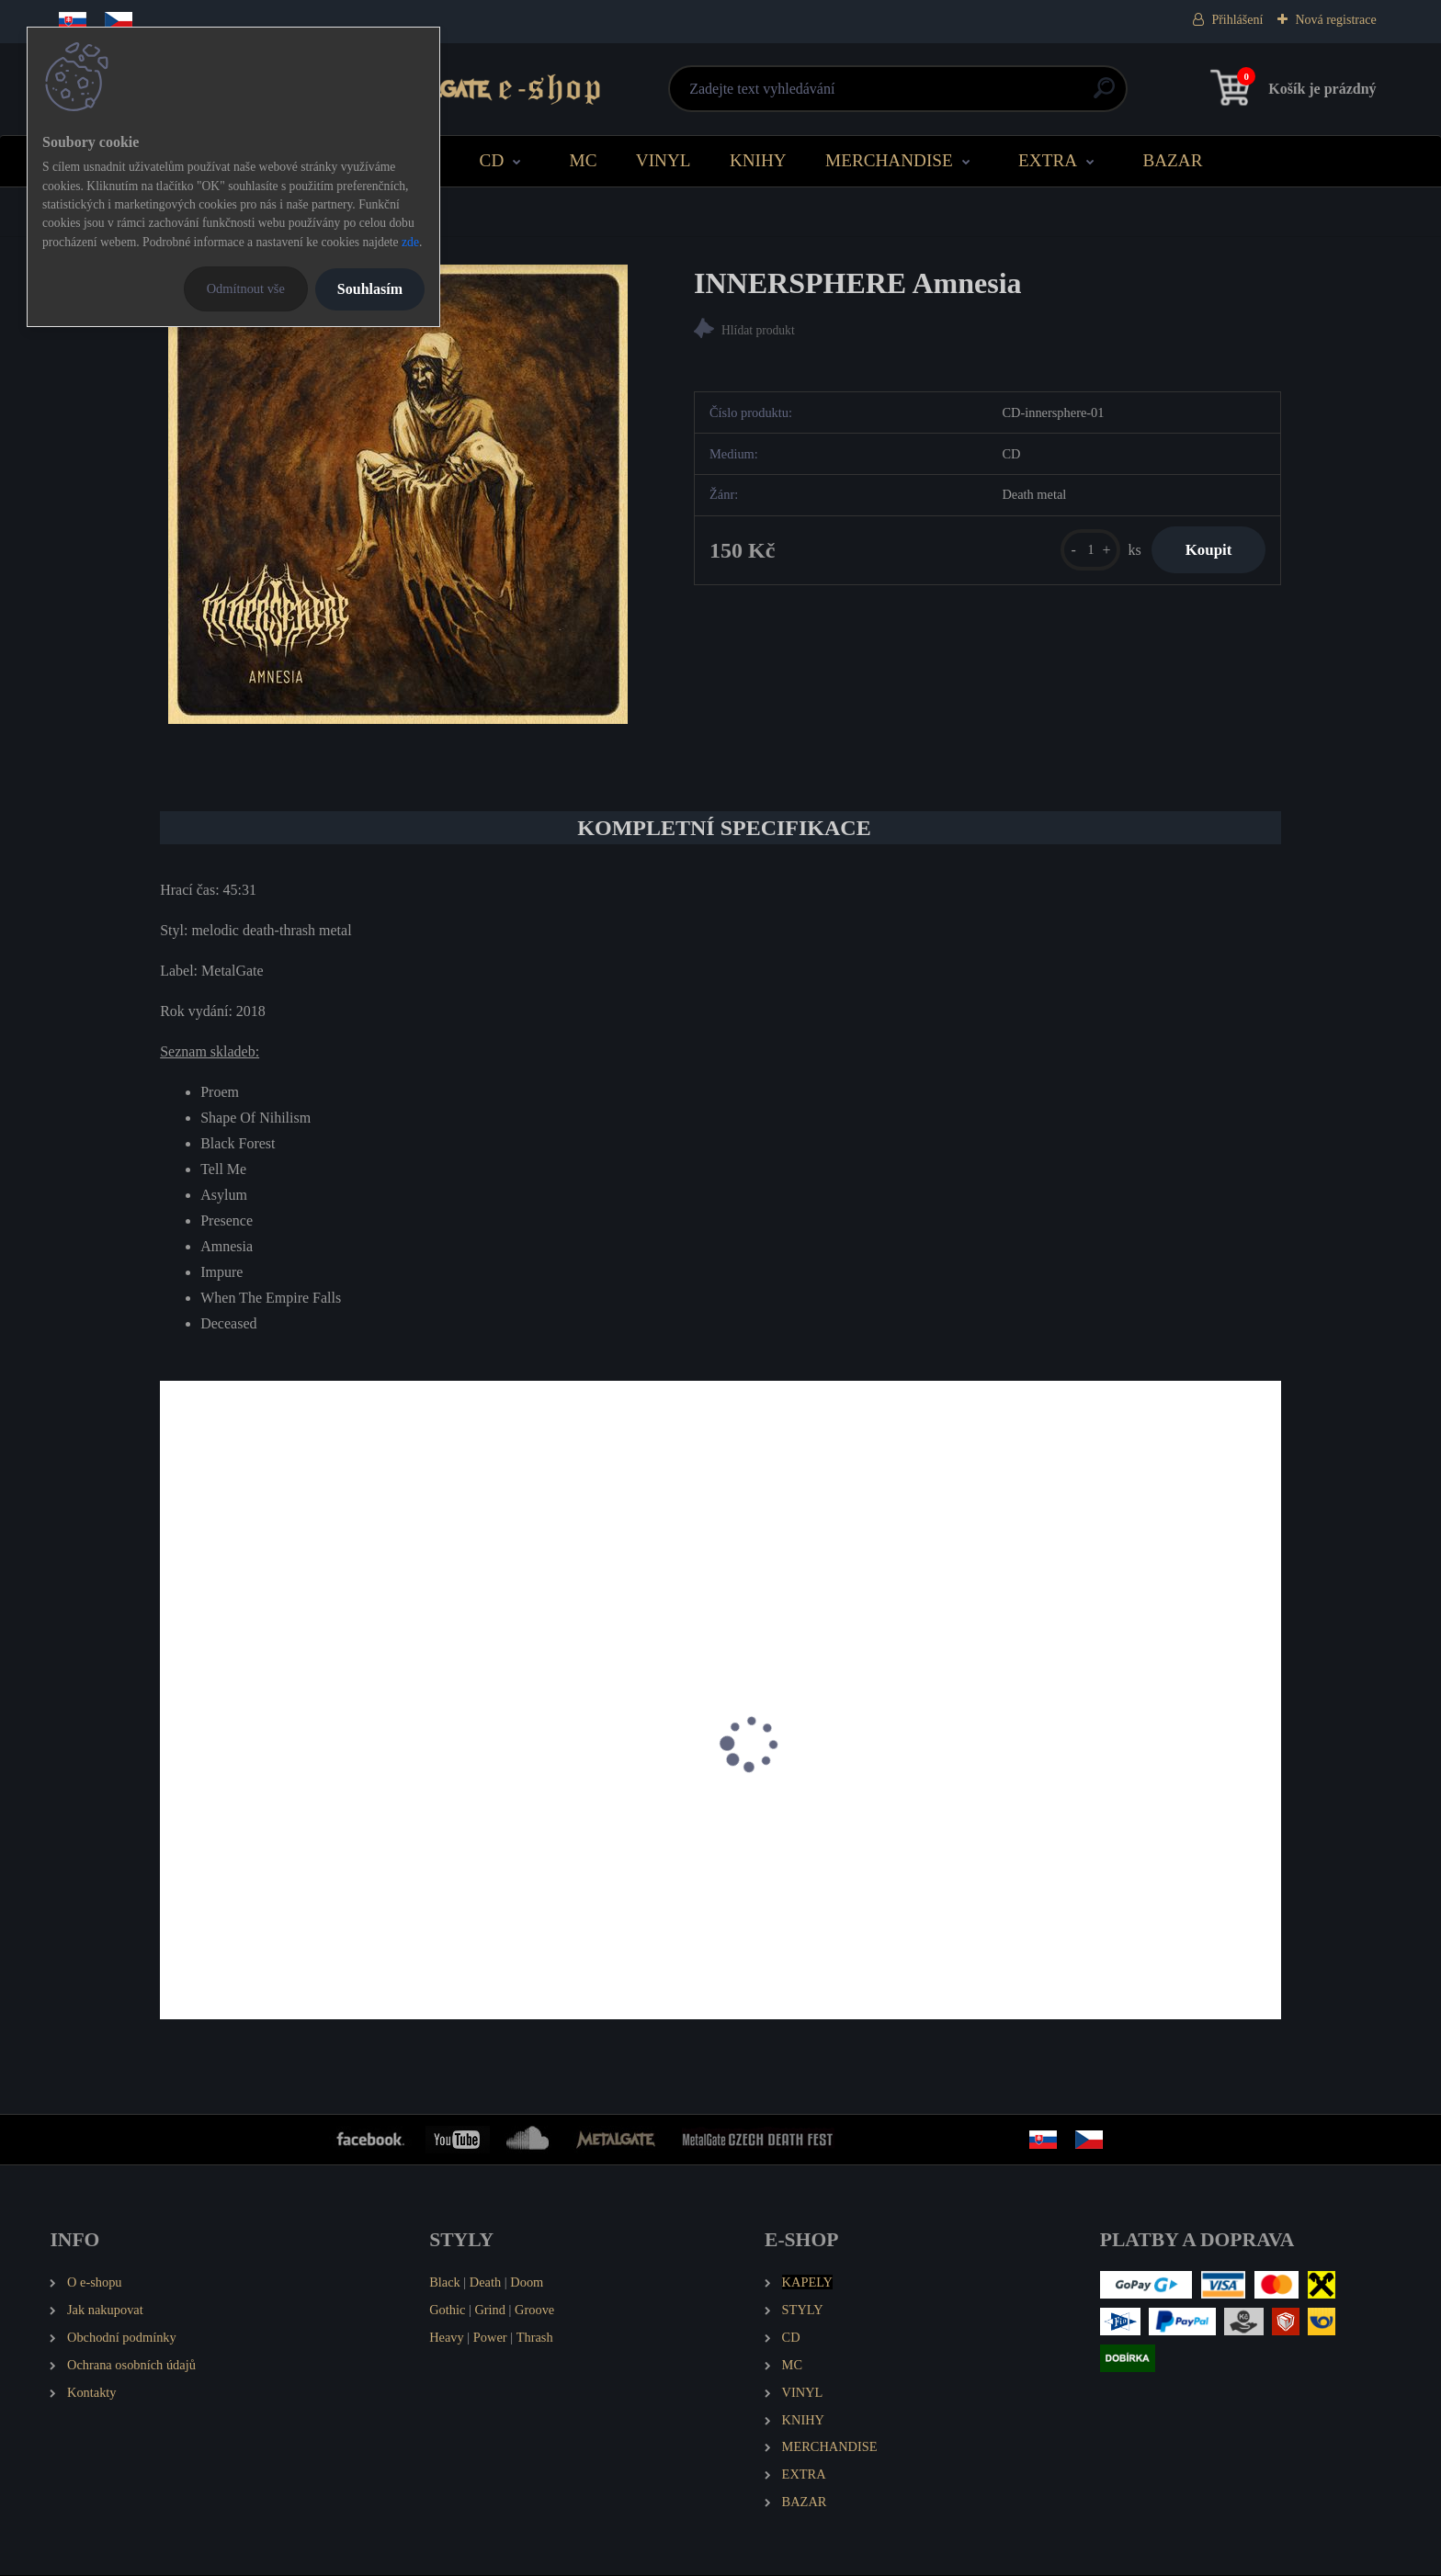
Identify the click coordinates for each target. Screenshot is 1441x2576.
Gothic (447, 2310)
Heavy (446, 2338)
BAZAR (1172, 160)
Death (485, 2283)
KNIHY (758, 160)
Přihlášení (1237, 20)
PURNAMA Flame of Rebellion (1116, 1852)
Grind (489, 2310)
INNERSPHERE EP (231, 1852)
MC (583, 160)
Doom (526, 2283)
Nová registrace (1335, 20)
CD (492, 160)
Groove (534, 2310)
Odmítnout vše (246, 288)
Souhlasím (370, 289)
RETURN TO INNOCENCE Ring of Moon (845, 1862)
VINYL (663, 160)
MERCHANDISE (889, 160)
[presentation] (173, 1769)
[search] (942, 95)
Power (490, 2338)
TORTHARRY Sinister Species (545, 1852)
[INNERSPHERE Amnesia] (398, 494)
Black (444, 2283)
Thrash (534, 2338)
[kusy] (1082, 551)
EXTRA (1047, 160)
